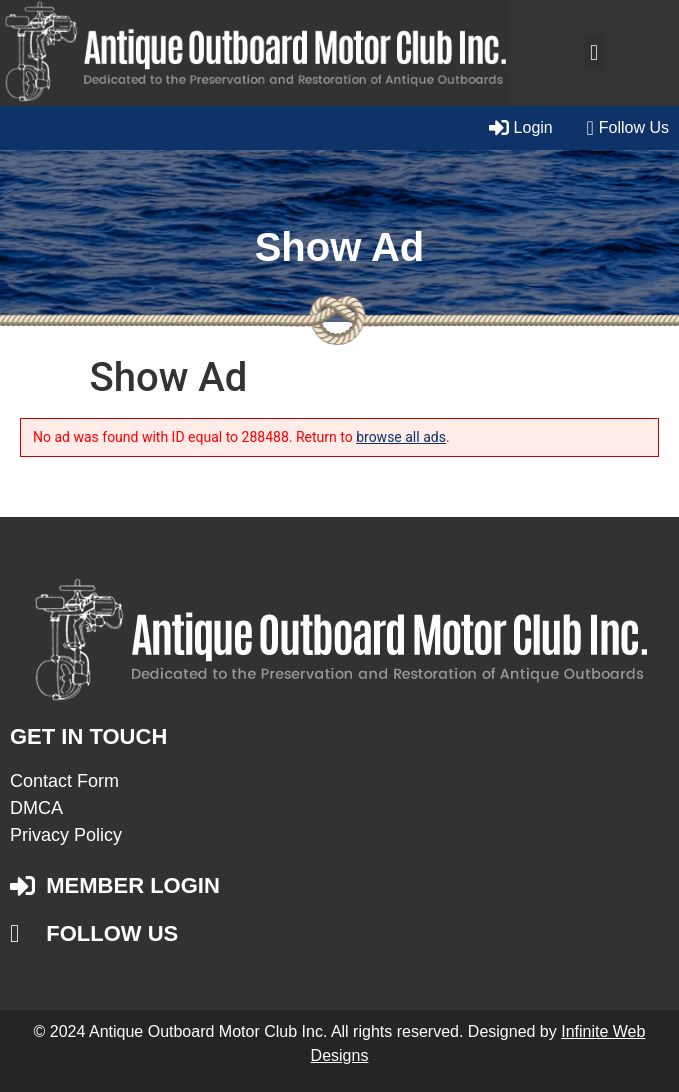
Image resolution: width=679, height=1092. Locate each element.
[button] (594, 52)
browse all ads (401, 437)
